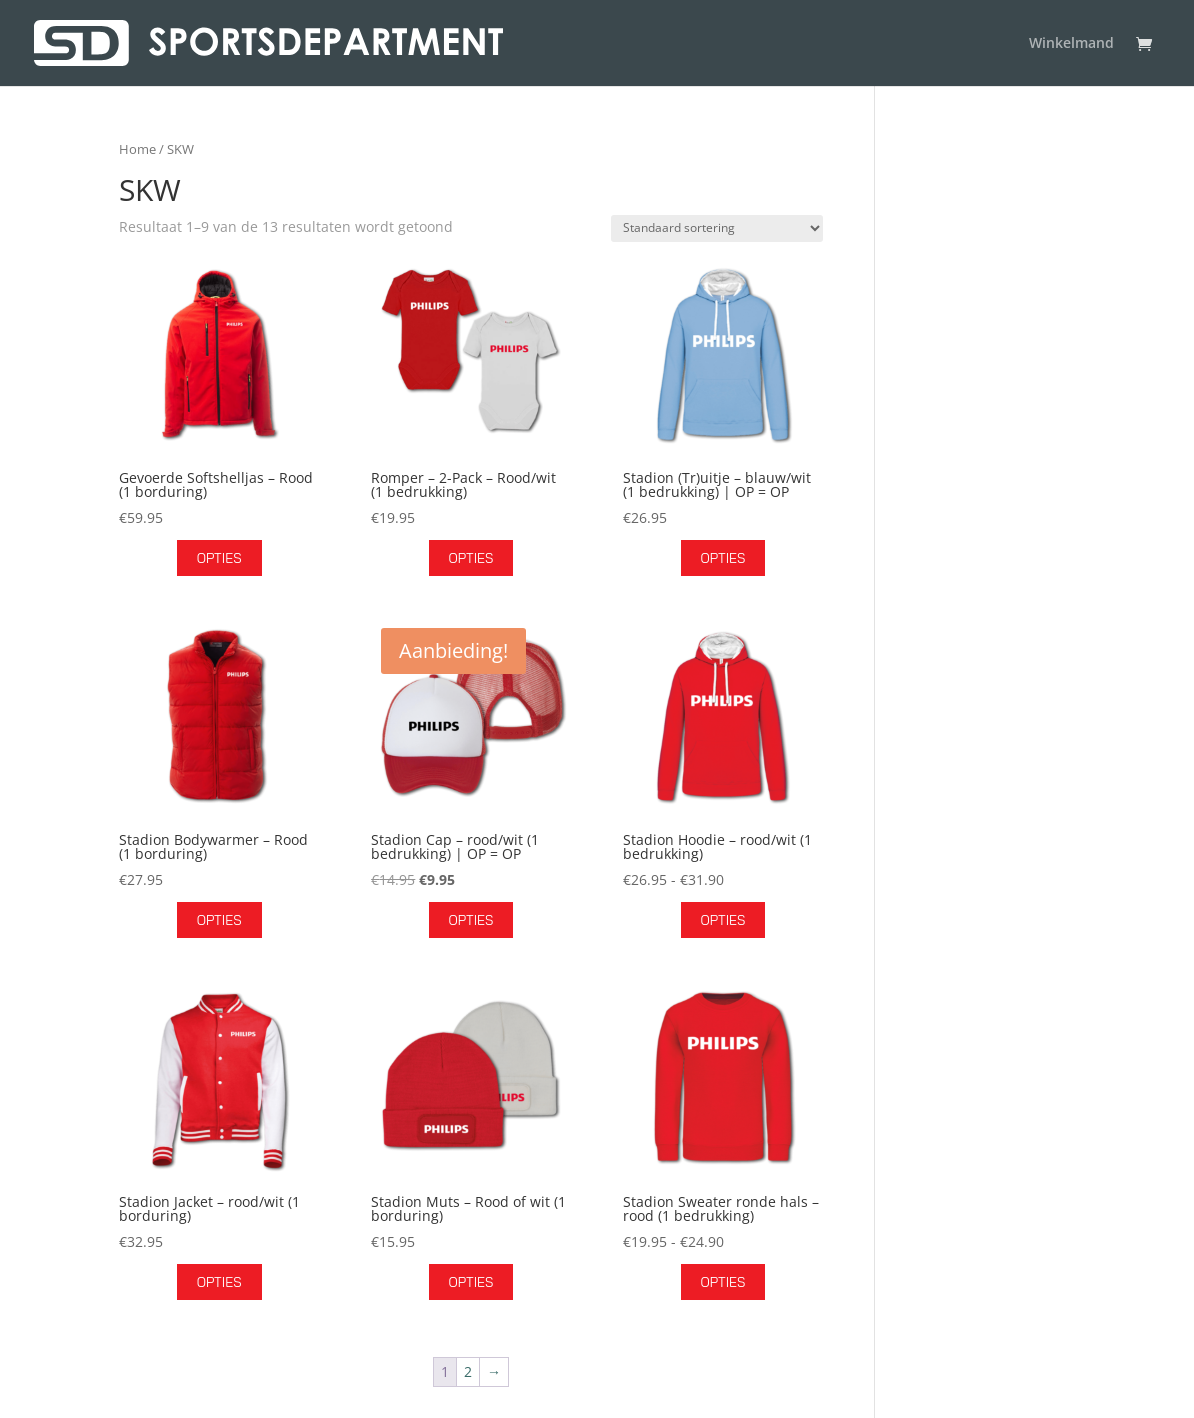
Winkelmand (1071, 44)
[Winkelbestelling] (717, 228)
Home (137, 149)
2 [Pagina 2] (468, 1371)
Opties (219, 558)
